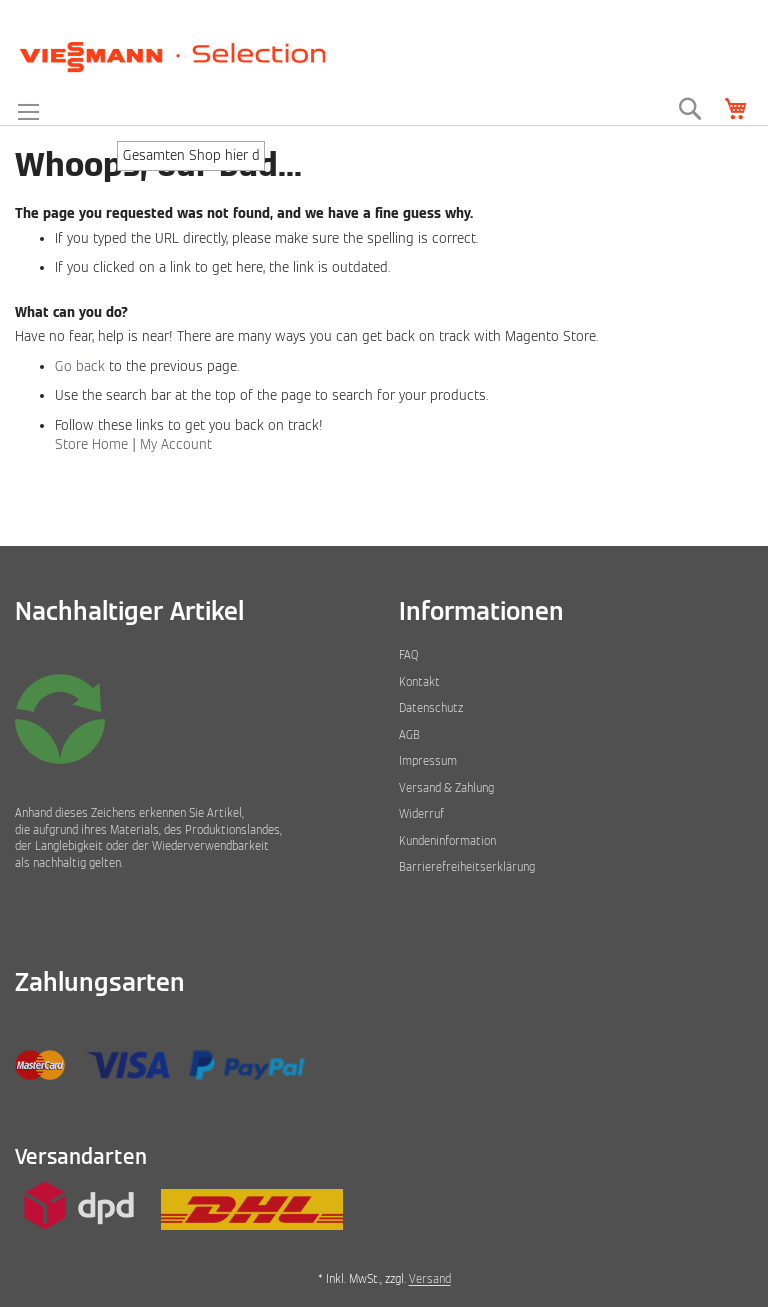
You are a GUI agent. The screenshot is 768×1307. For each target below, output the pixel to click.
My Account (176, 444)
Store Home (91, 444)
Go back (80, 366)
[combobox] (191, 156)
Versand (430, 1279)
